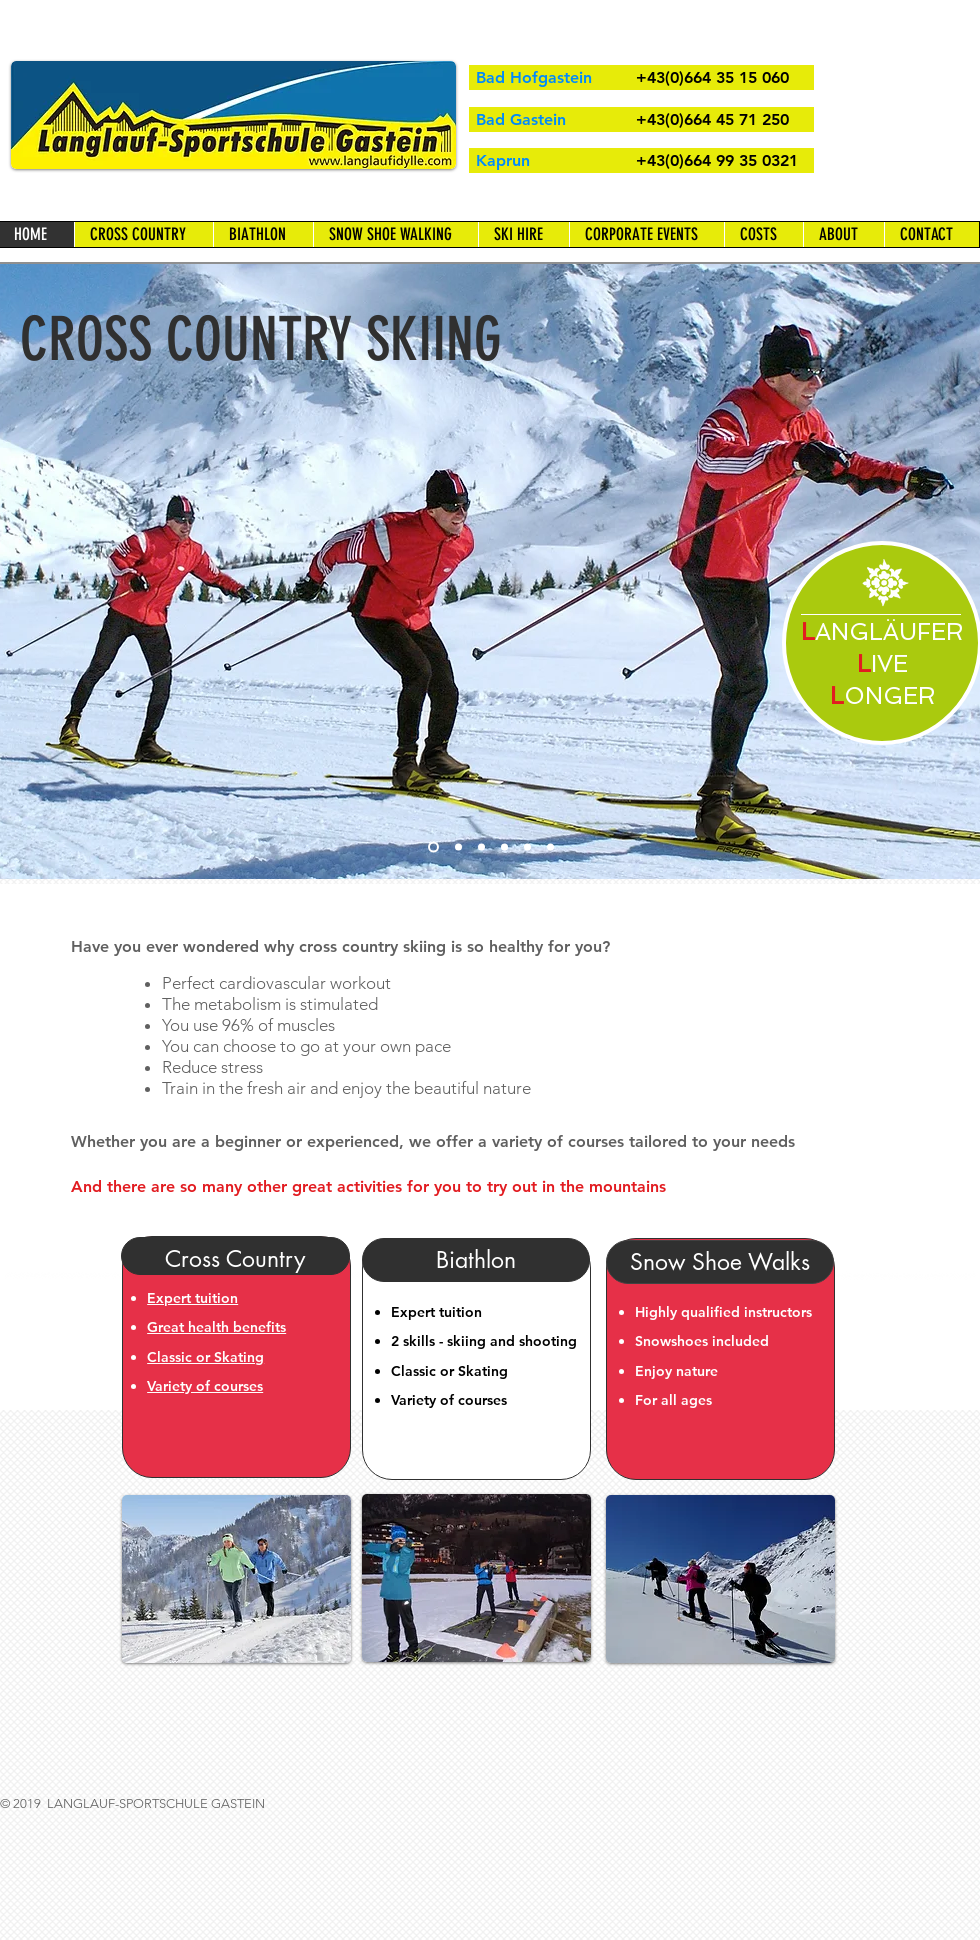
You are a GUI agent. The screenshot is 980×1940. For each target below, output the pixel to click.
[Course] (458, 847)
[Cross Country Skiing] (433, 847)
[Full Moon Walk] (550, 847)
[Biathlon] (527, 847)
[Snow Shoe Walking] (481, 847)
